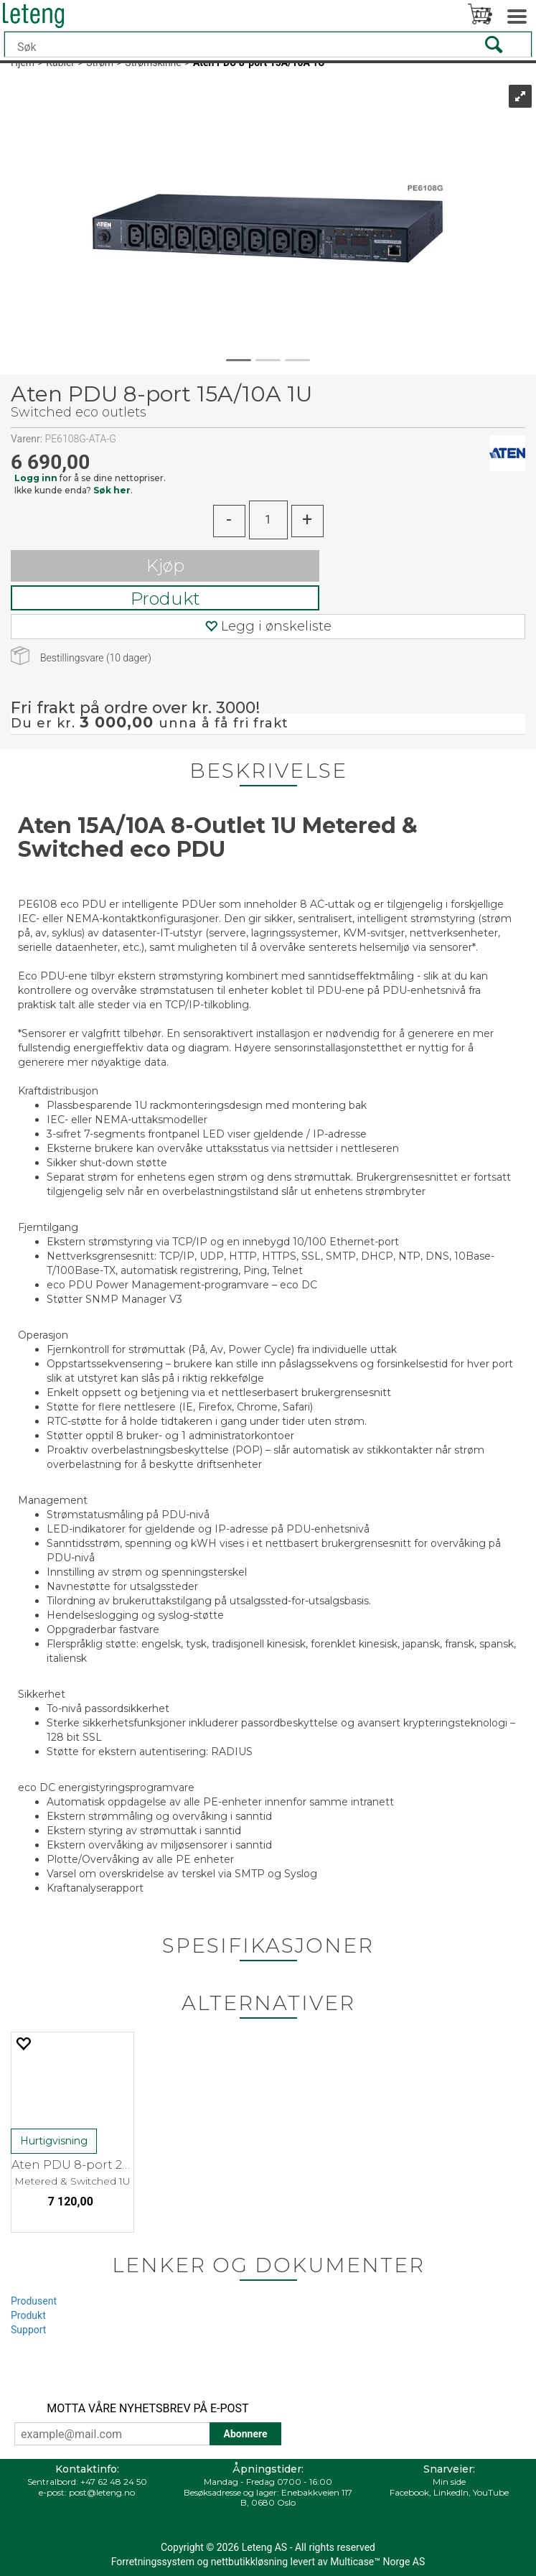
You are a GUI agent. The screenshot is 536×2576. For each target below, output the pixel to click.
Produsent (34, 2301)
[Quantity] (268, 520)
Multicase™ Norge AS (377, 2561)
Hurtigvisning (54, 2140)
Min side (449, 2481)
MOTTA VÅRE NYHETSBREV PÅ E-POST (147, 2408)
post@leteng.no (102, 2492)
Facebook (409, 2492)
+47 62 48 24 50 (113, 2481)
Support (28, 2329)
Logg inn (35, 478)
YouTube (491, 2492)
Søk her (112, 490)
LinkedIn (451, 2492)
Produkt (165, 598)
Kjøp (165, 565)
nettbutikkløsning (249, 2561)
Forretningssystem (152, 2561)
